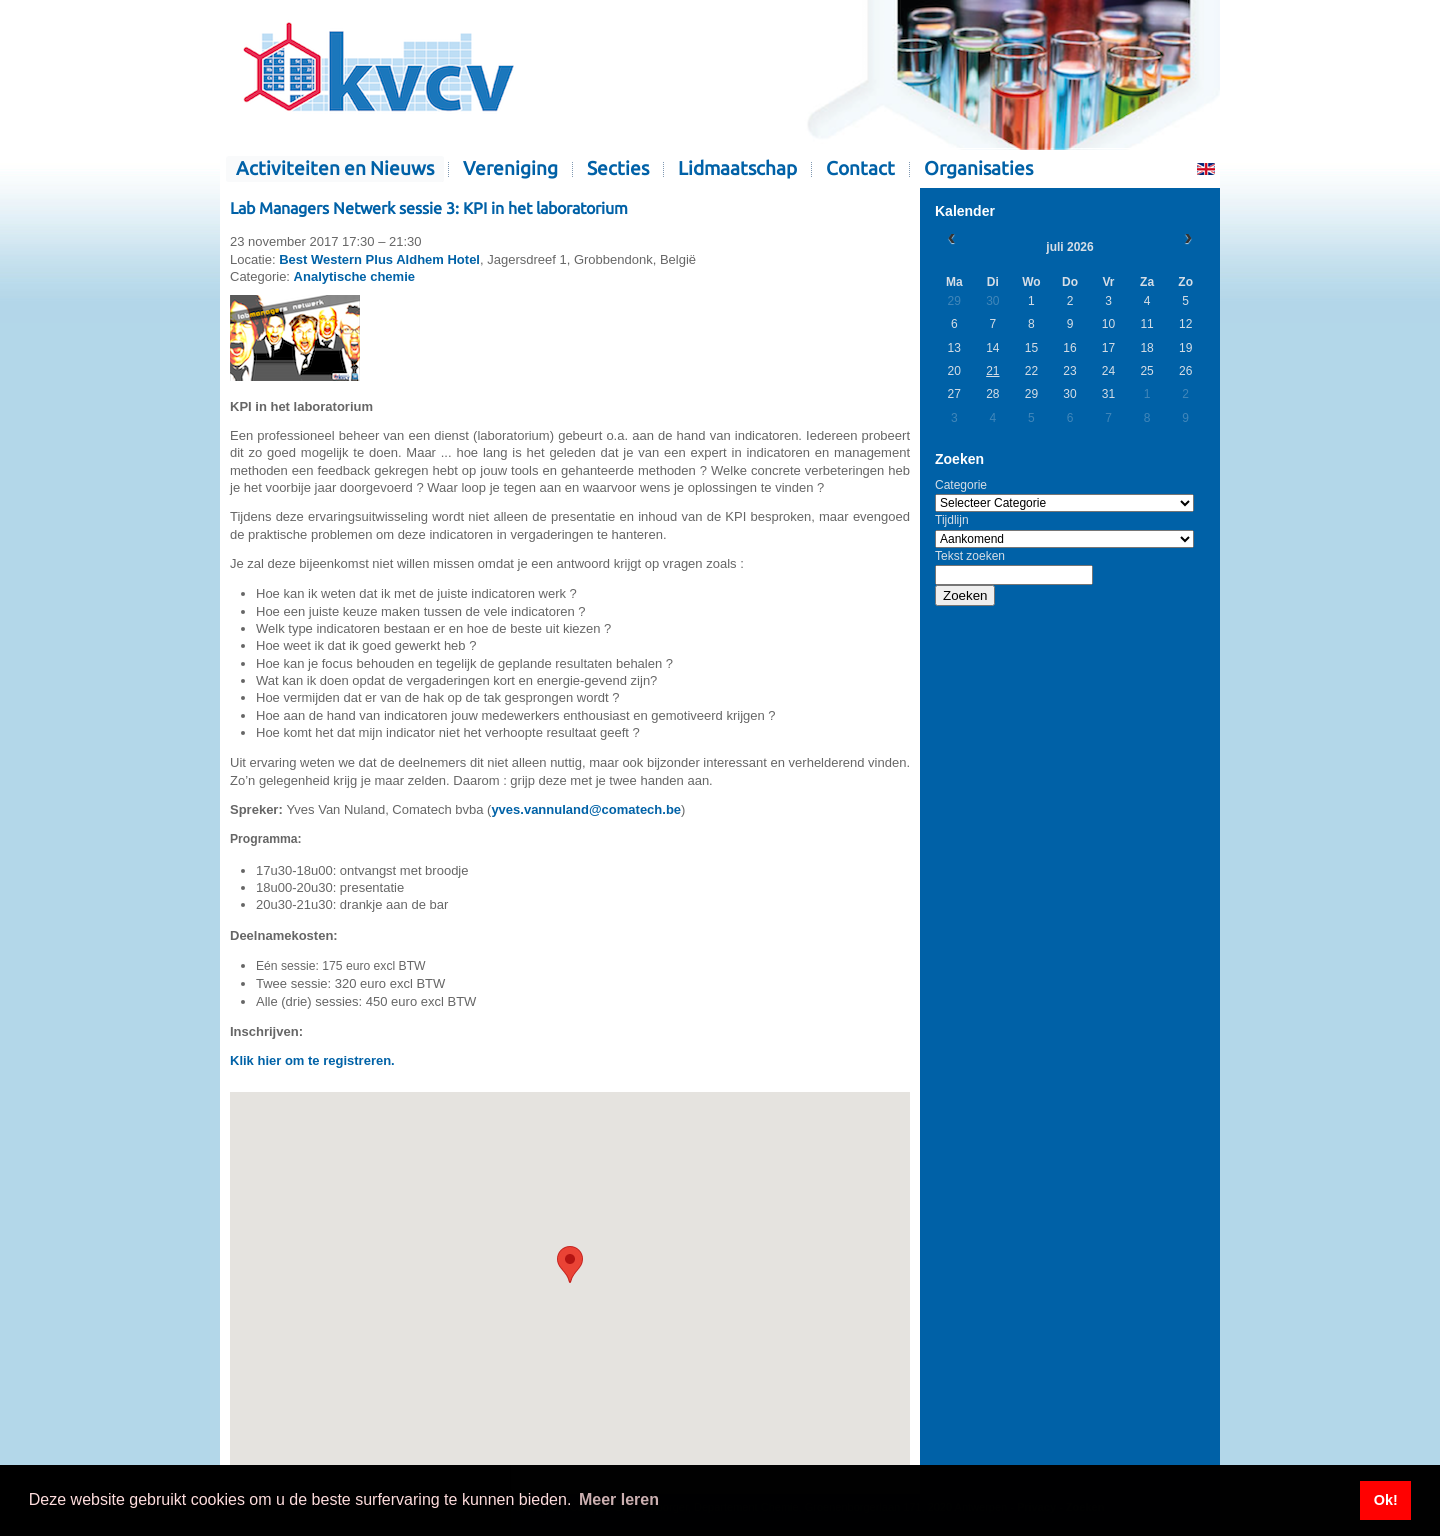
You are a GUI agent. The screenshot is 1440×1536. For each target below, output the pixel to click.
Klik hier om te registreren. (312, 1060)
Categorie (961, 485)
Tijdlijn (952, 520)
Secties (618, 168)
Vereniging (510, 168)
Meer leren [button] (619, 1499)
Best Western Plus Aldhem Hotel (379, 259)
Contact (860, 168)
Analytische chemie (354, 276)
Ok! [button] (1386, 1500)
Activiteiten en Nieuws (335, 168)
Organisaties (978, 168)
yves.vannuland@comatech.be (586, 809)
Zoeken (965, 595)
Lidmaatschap (737, 168)
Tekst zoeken (970, 556)
